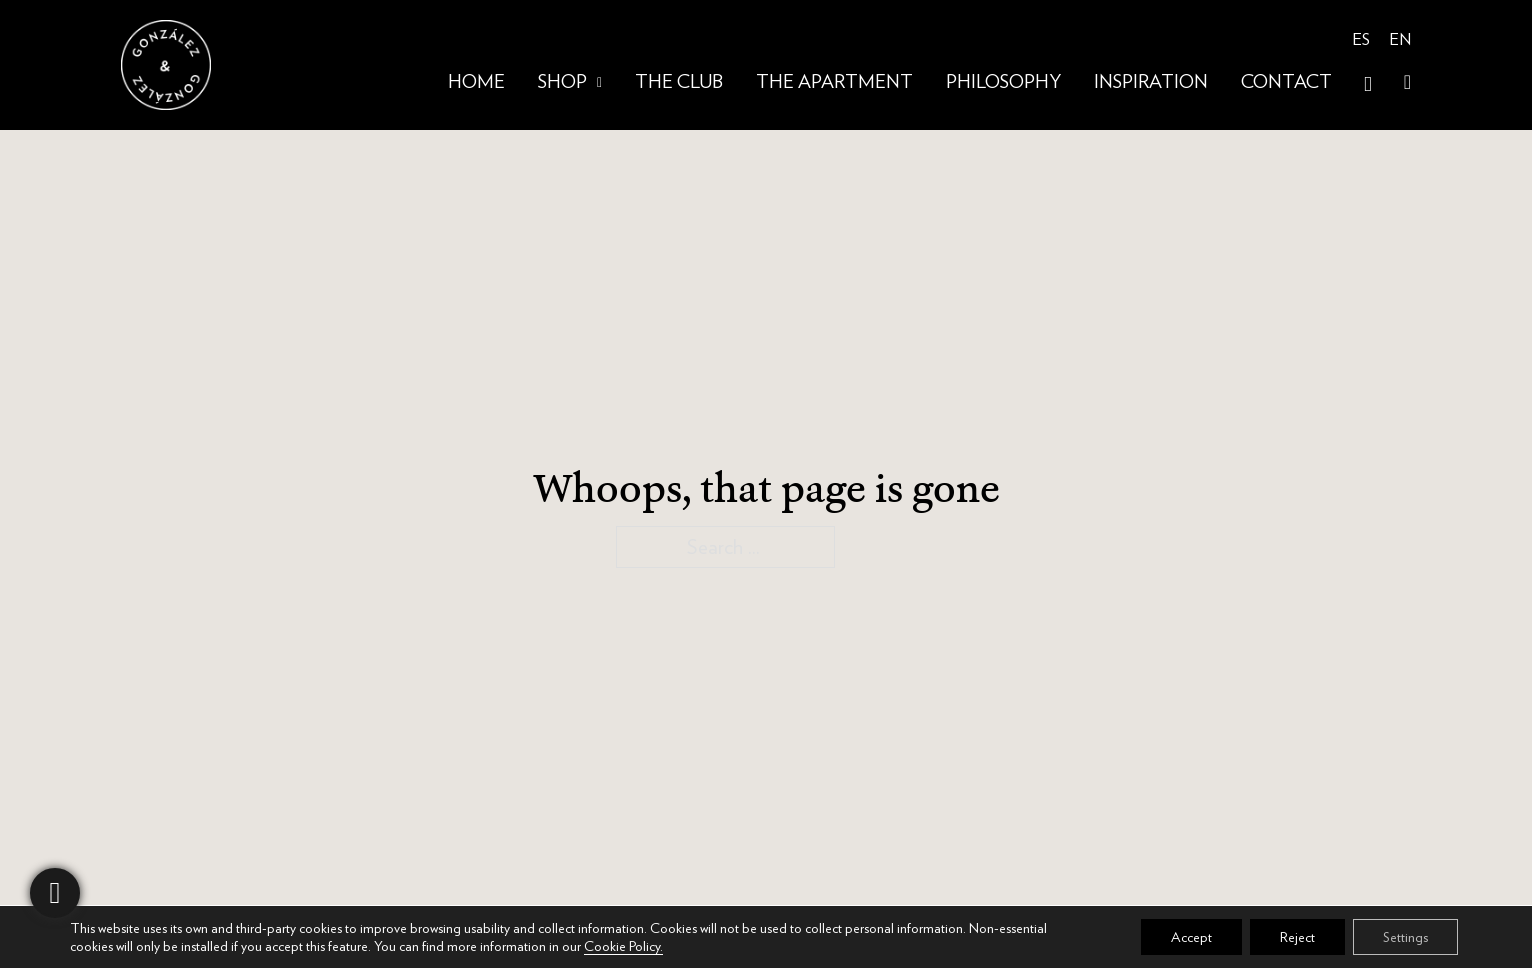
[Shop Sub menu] (599, 83)
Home (476, 82)
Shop (562, 82)
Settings (1405, 937)
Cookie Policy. (623, 946)
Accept (1191, 937)
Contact (1286, 82)
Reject (1297, 937)
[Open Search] (1368, 84)
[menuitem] (1361, 41)
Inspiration (1151, 82)
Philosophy (1003, 82)
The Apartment (834, 82)
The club (679, 82)
